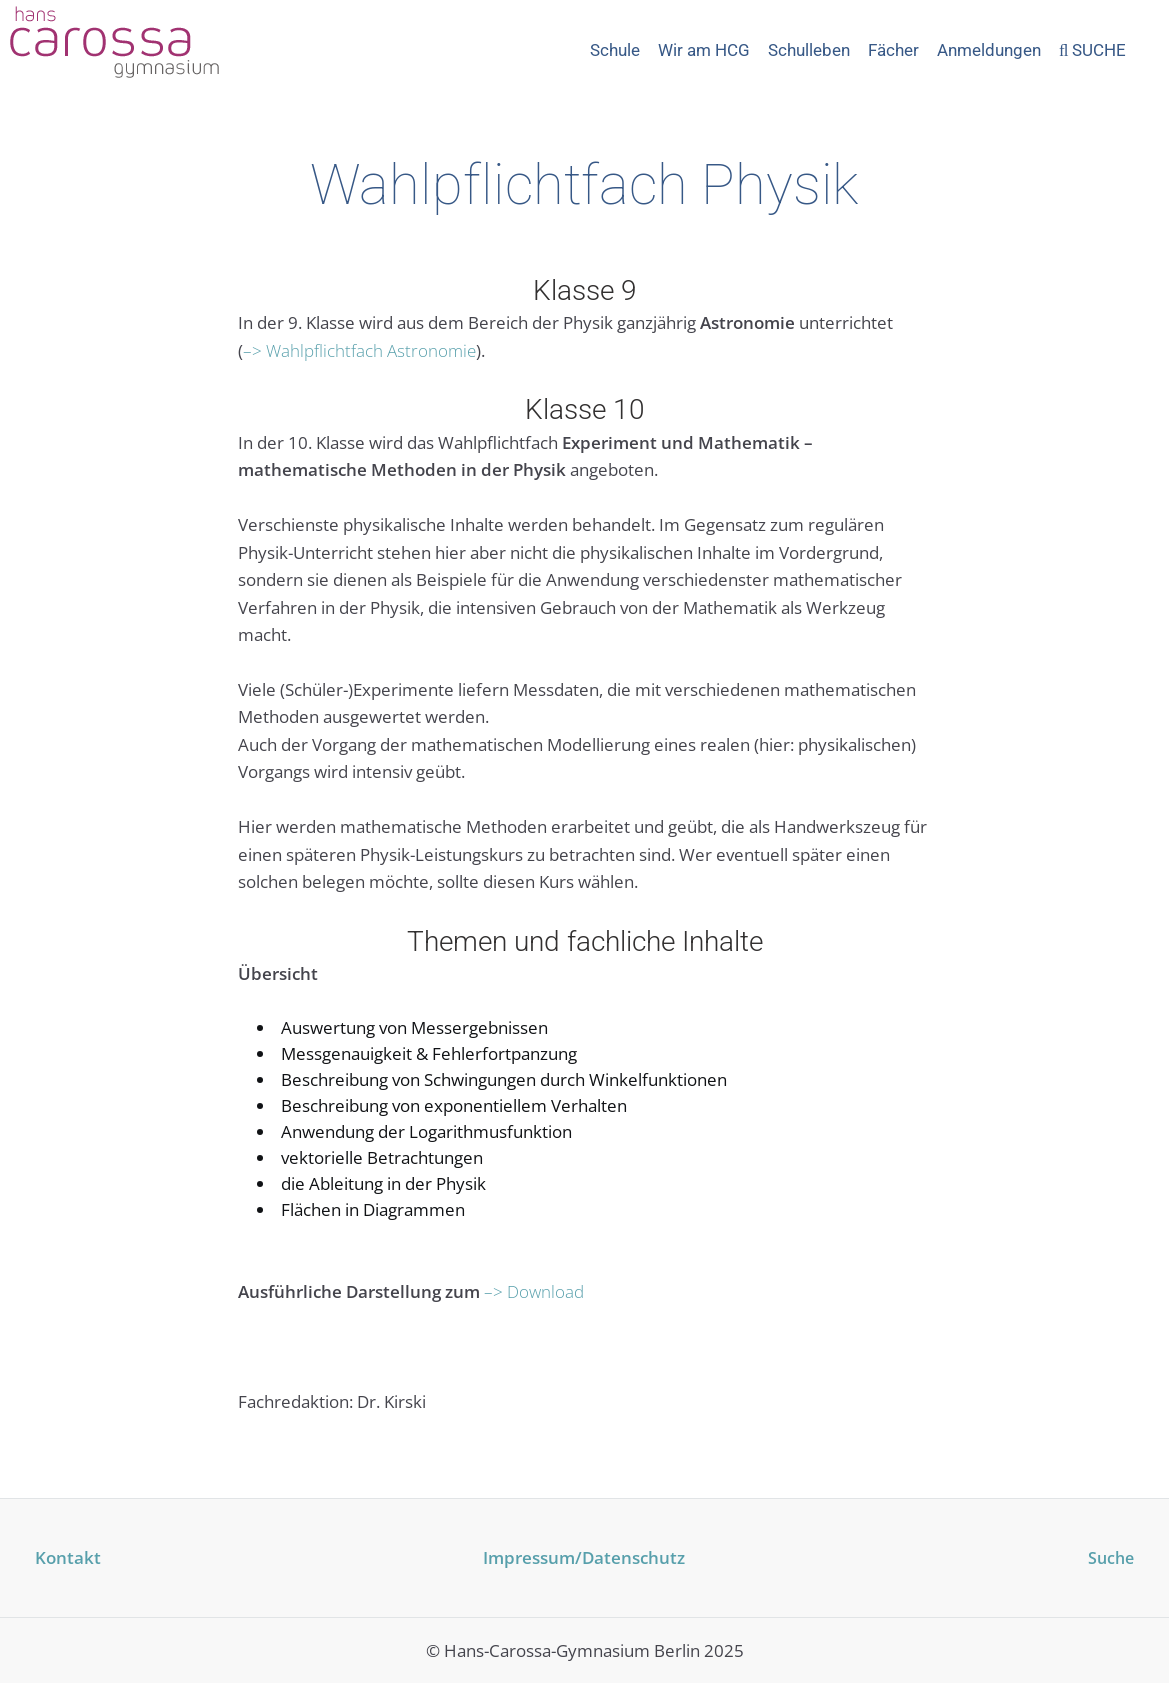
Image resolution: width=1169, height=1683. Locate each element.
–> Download (534, 1291)
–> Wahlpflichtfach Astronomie (359, 350)
